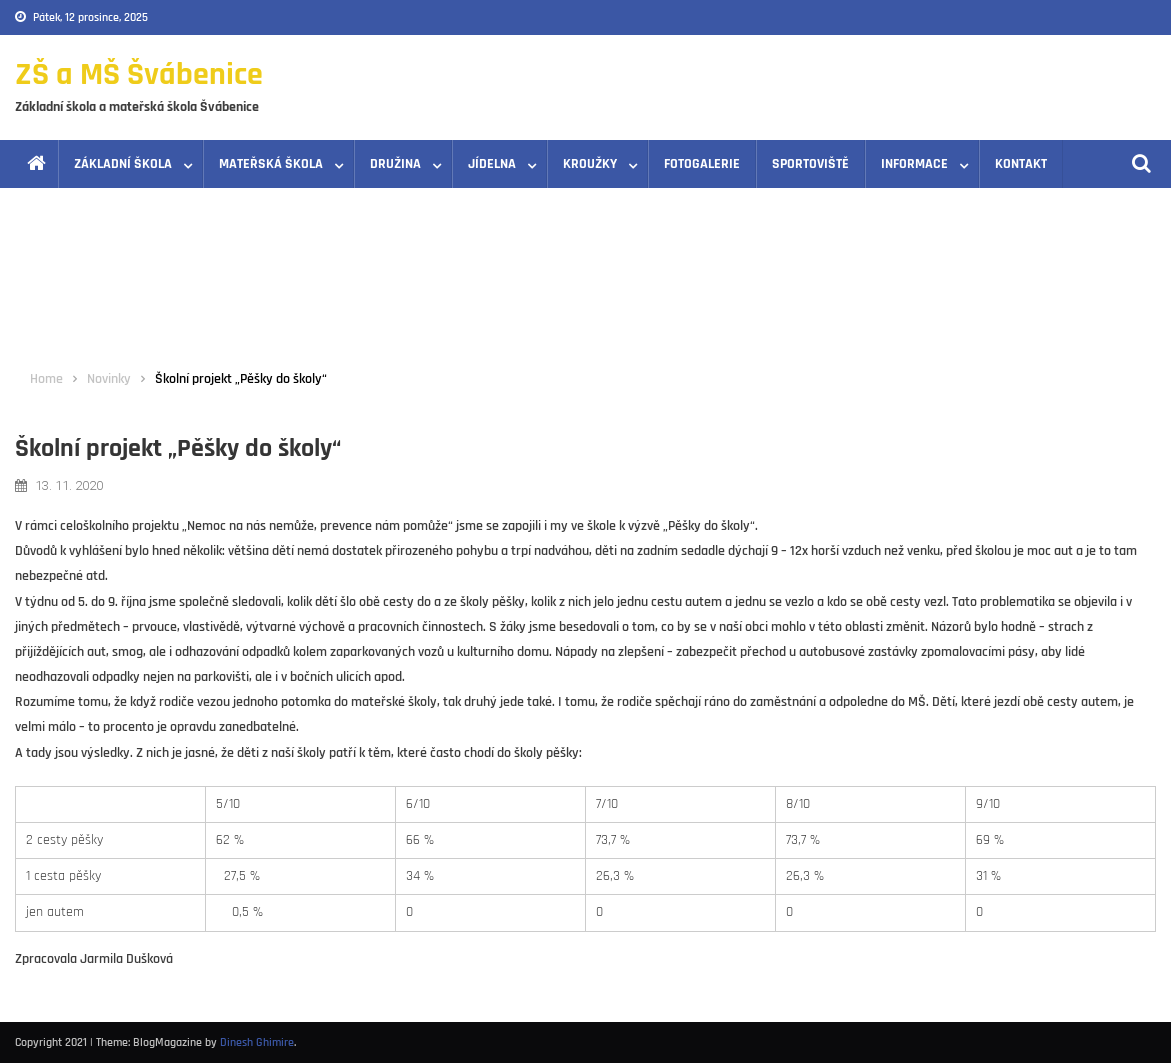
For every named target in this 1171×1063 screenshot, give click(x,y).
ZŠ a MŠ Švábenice (139, 74)
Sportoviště (810, 164)
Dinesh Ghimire (257, 1042)
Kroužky (590, 164)
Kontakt (1021, 164)
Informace (914, 164)
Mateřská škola (271, 164)
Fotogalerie (702, 164)
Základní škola (123, 164)
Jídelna (492, 164)
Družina (395, 164)
